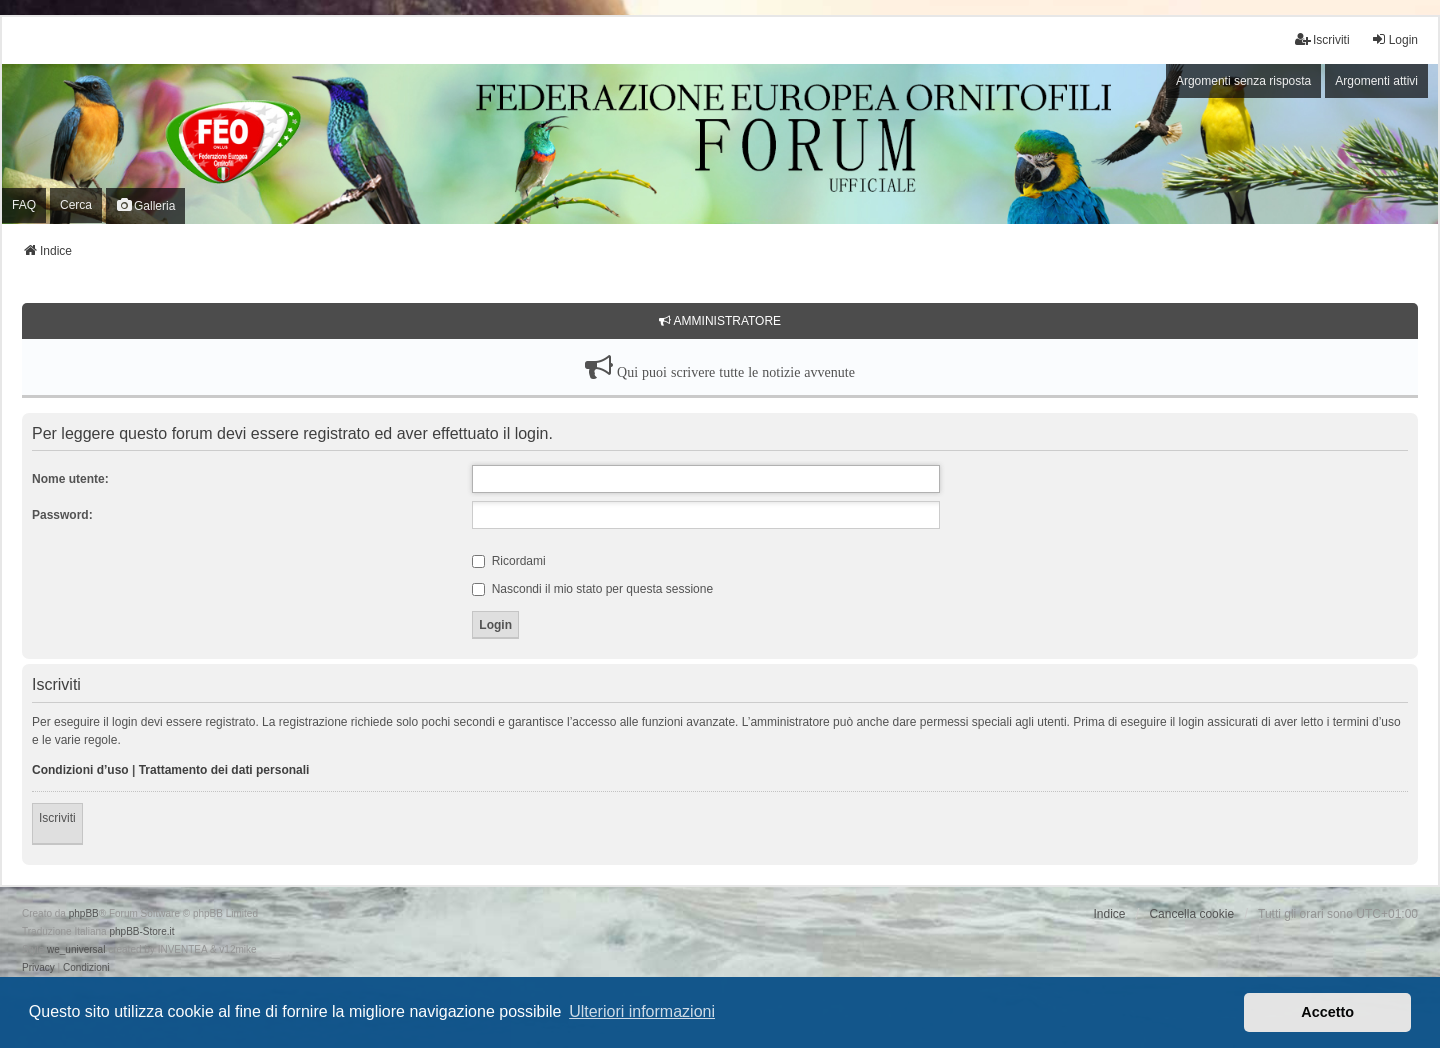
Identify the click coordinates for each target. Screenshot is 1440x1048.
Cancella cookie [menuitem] (1191, 914)
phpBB (84, 913)
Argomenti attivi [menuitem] (1376, 81)
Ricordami (508, 561)
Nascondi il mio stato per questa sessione (592, 589)
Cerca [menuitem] (76, 205)
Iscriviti (57, 818)
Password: (62, 515)
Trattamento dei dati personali (224, 770)
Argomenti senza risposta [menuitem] (1243, 81)
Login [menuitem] (1394, 39)
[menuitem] (38, 968)
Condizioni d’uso (80, 770)
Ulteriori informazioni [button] (642, 1011)
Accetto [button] (1327, 1012)
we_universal (76, 949)
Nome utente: (70, 479)
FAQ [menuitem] (24, 205)
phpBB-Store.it (141, 931)
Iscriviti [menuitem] (1322, 39)
